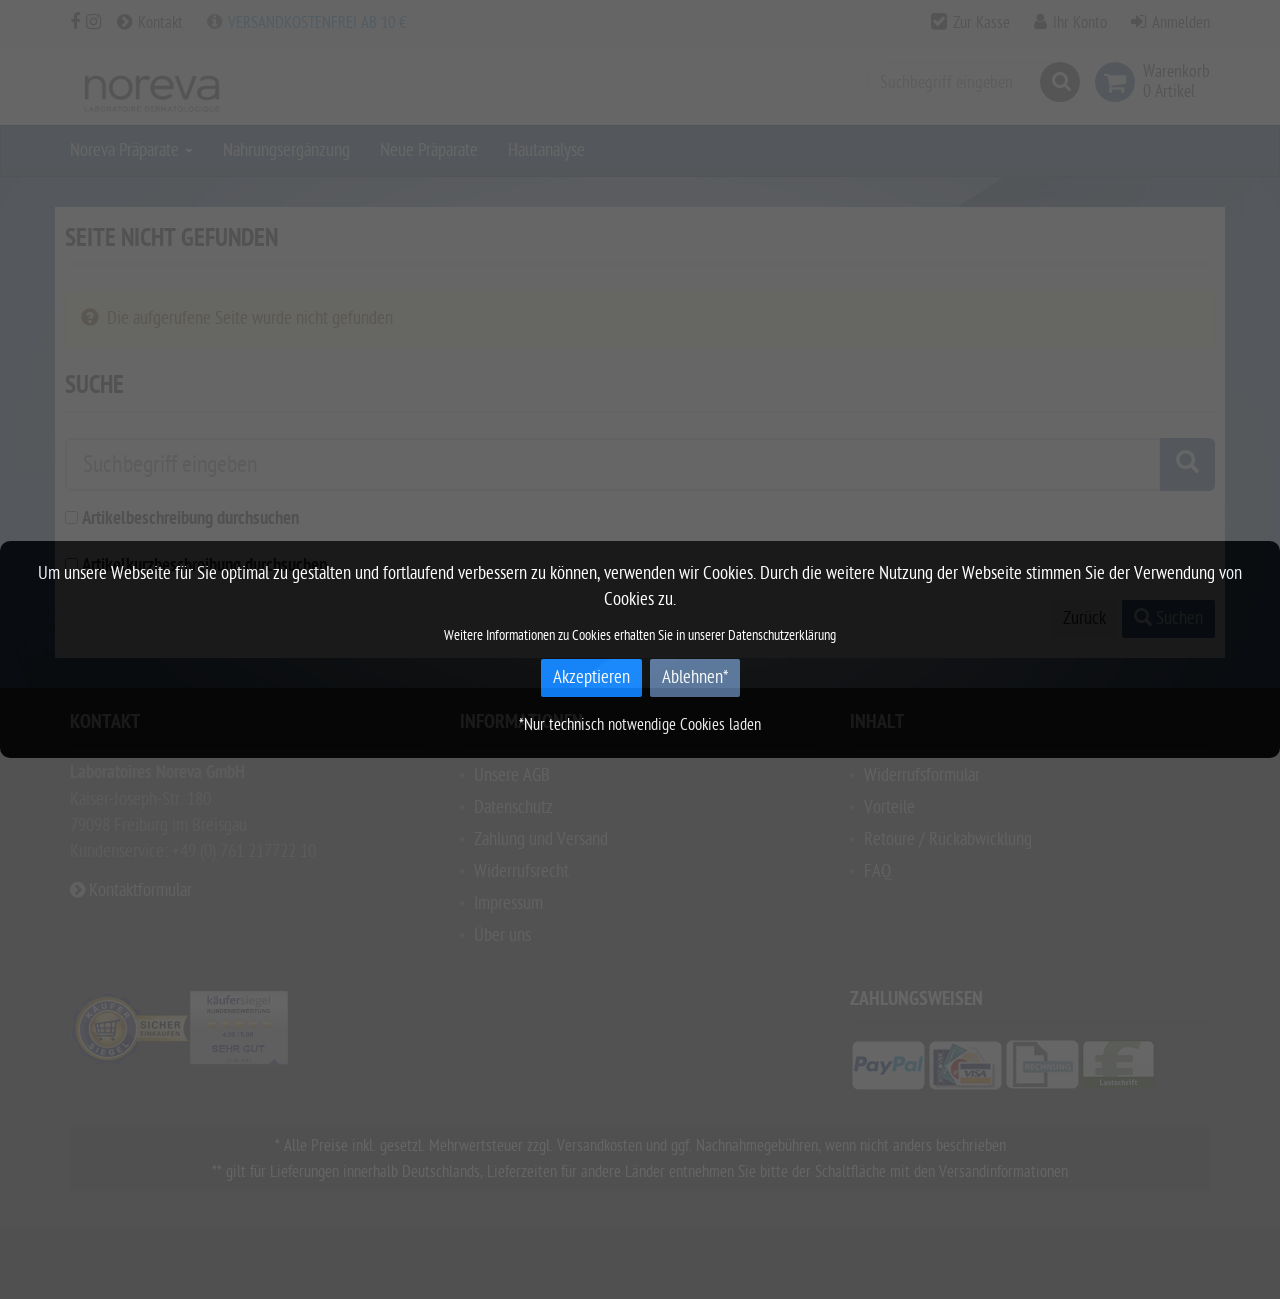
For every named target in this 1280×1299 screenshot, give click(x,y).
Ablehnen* (695, 677)
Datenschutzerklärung (782, 635)
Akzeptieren (591, 677)
